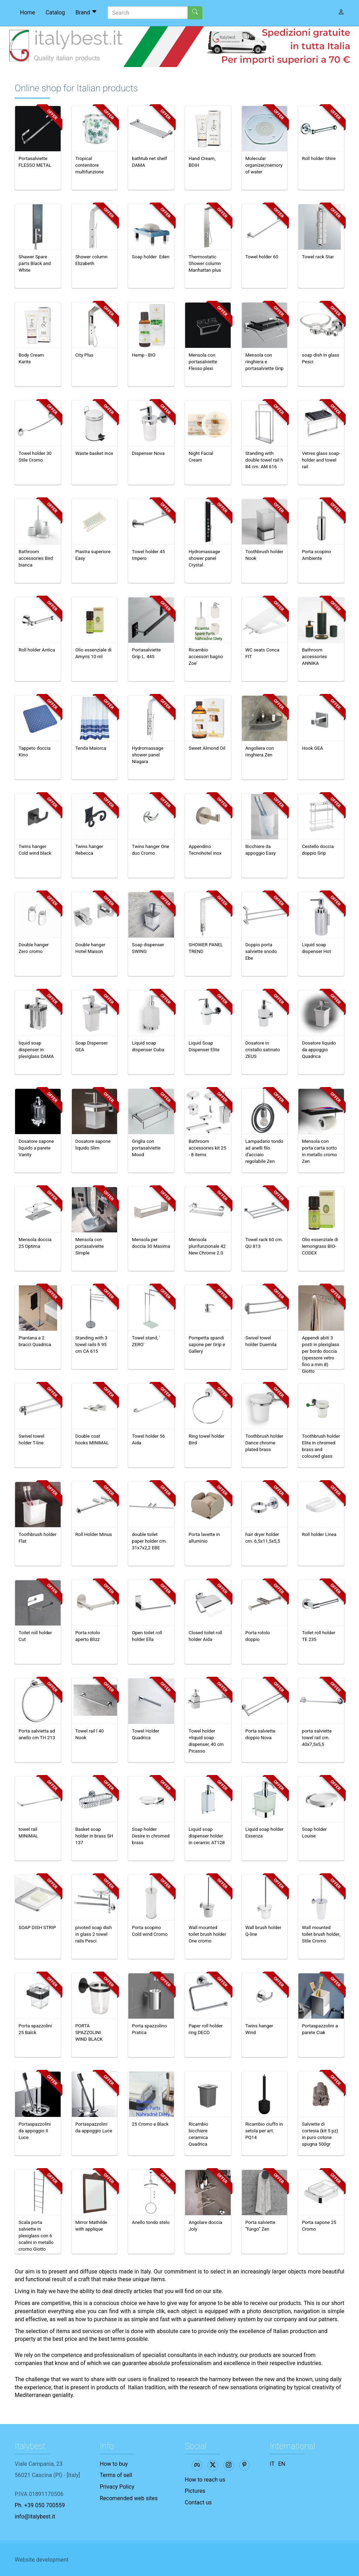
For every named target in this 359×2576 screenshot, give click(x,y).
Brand (86, 12)
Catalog (55, 12)
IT (272, 2464)
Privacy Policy (117, 2486)
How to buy (114, 2464)
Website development (41, 2559)
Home (27, 12)
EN (281, 2464)
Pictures (195, 2491)
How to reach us (205, 2479)
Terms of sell (116, 2475)
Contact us (198, 2502)
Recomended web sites (129, 2498)
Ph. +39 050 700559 (40, 2505)
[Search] (148, 12)
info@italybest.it (35, 2516)
